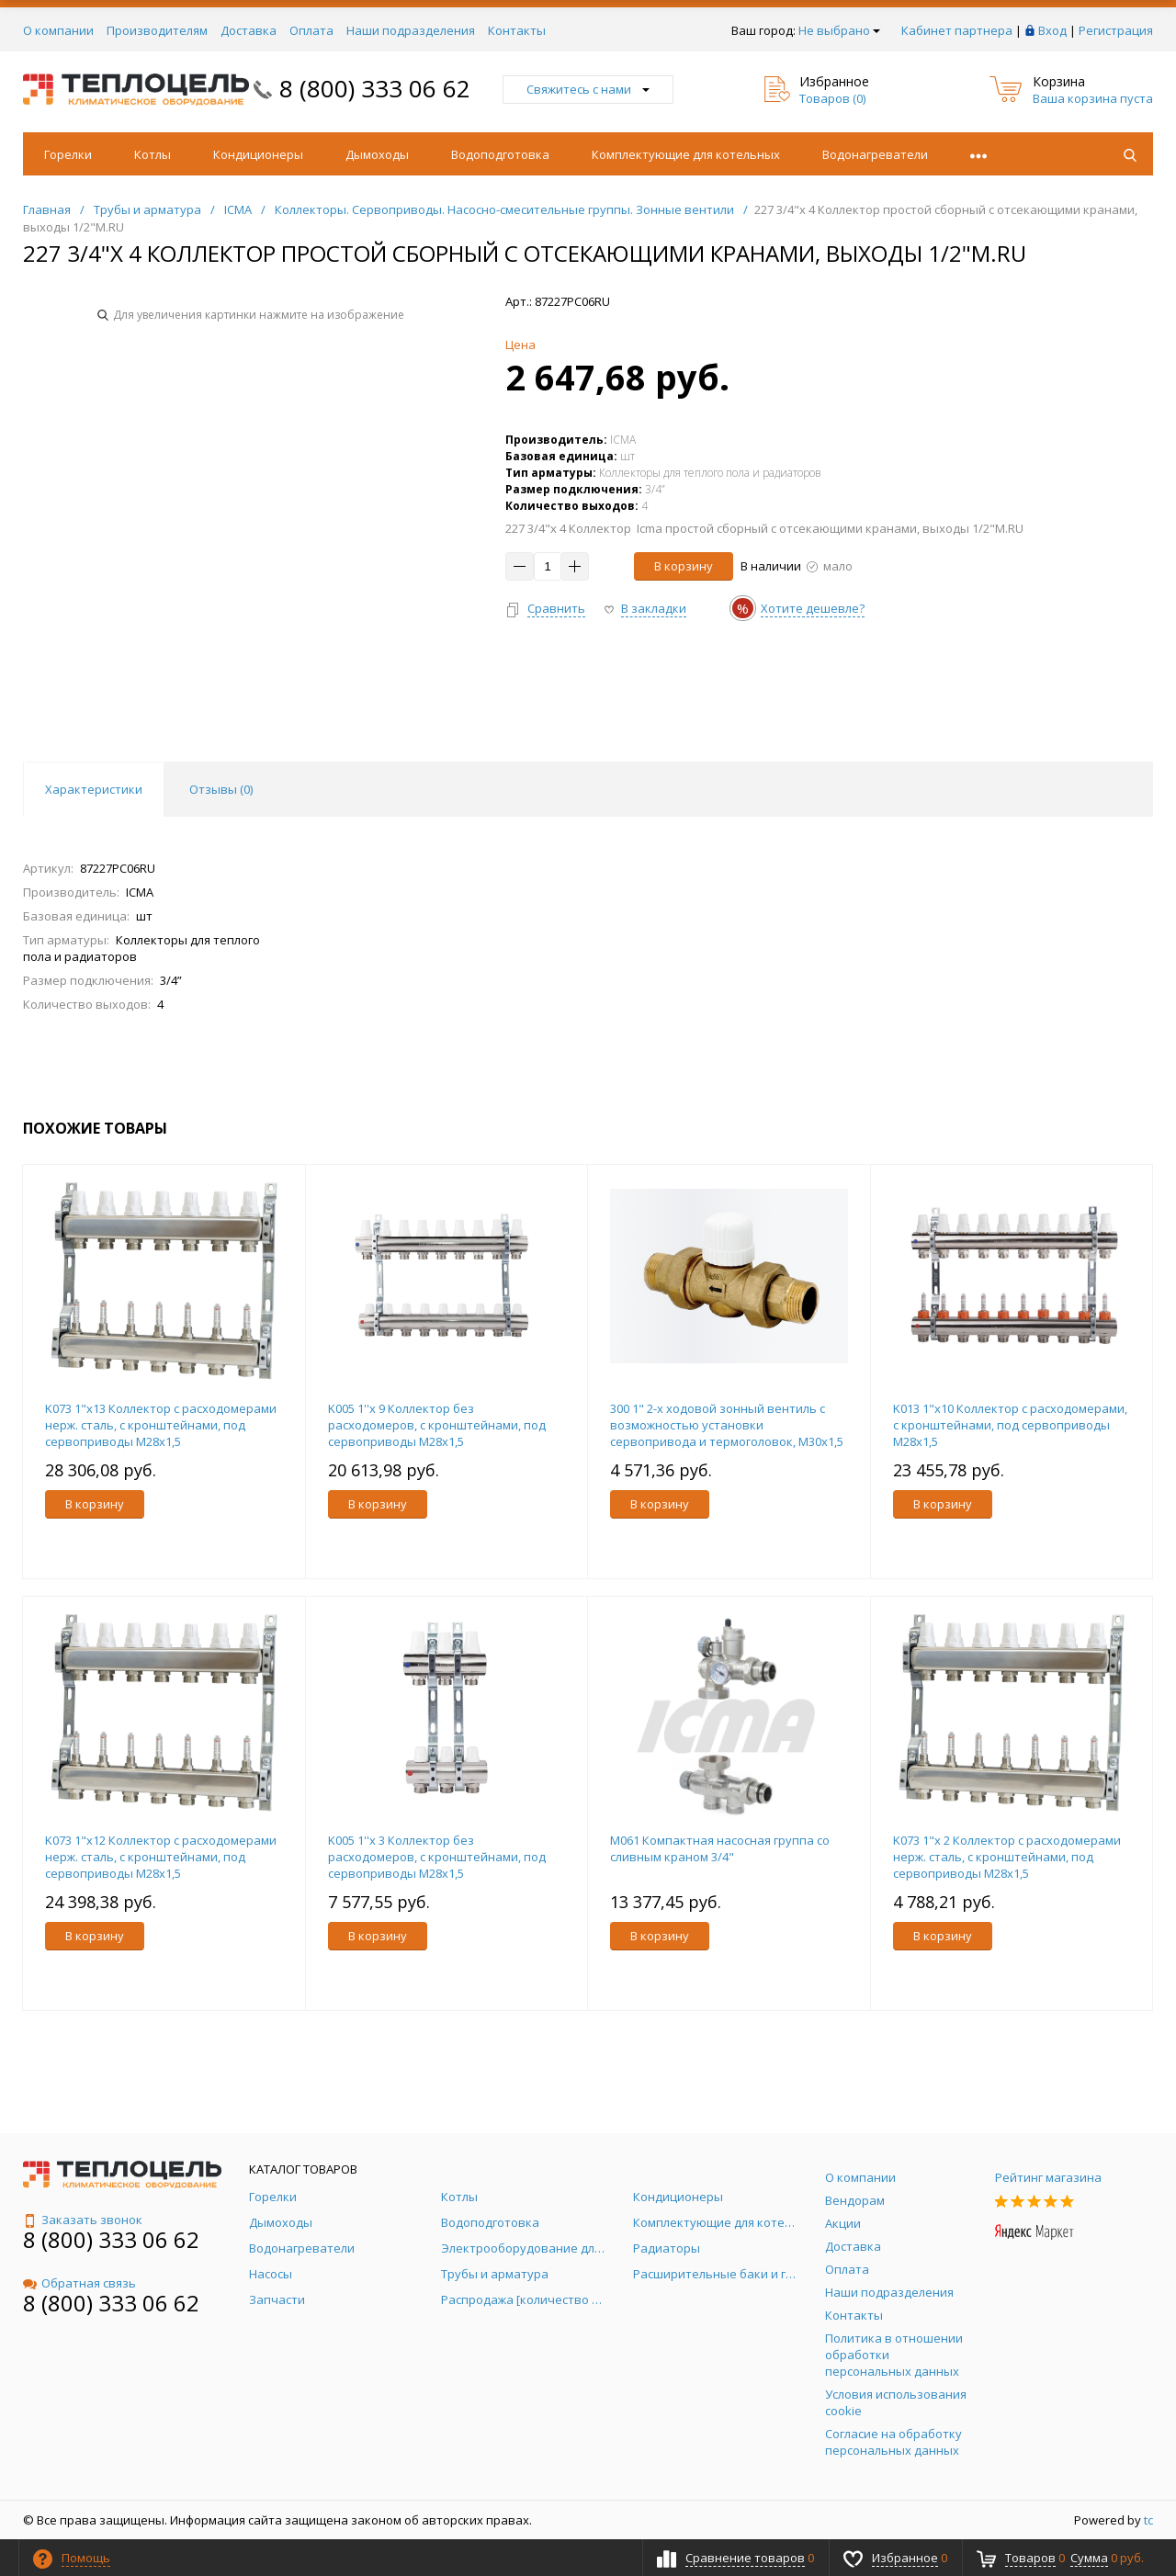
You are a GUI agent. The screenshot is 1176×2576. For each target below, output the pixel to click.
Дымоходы (377, 154)
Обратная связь (79, 2283)
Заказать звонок (82, 2219)
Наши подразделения (410, 30)
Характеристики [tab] (93, 789)
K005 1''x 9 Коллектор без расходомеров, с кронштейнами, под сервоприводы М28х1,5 (437, 1425)
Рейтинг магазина (1048, 2177)
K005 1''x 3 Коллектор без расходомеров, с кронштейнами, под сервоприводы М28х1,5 (437, 1856)
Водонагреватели (875, 154)
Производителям (157, 30)
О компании (58, 30)
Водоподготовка (500, 154)
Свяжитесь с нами (588, 89)
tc (1148, 2520)
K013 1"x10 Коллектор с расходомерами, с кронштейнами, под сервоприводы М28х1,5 (1010, 1425)
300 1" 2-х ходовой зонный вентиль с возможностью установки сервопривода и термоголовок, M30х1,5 (726, 1425)
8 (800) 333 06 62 (374, 88)
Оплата (311, 30)
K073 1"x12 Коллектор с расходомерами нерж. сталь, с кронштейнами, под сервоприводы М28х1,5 (161, 1856)
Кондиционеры (258, 154)
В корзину (683, 566)
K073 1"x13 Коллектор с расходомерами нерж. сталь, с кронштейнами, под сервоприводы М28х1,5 (161, 1425)
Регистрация (1116, 30)
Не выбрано (839, 30)
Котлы (152, 154)
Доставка (248, 30)
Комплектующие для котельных (686, 154)
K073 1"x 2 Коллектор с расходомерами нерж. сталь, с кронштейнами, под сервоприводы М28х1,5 (1007, 1856)
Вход (1052, 30)
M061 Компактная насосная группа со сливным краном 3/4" (720, 1848)
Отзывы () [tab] (221, 789)
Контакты (517, 30)
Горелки (68, 154)
